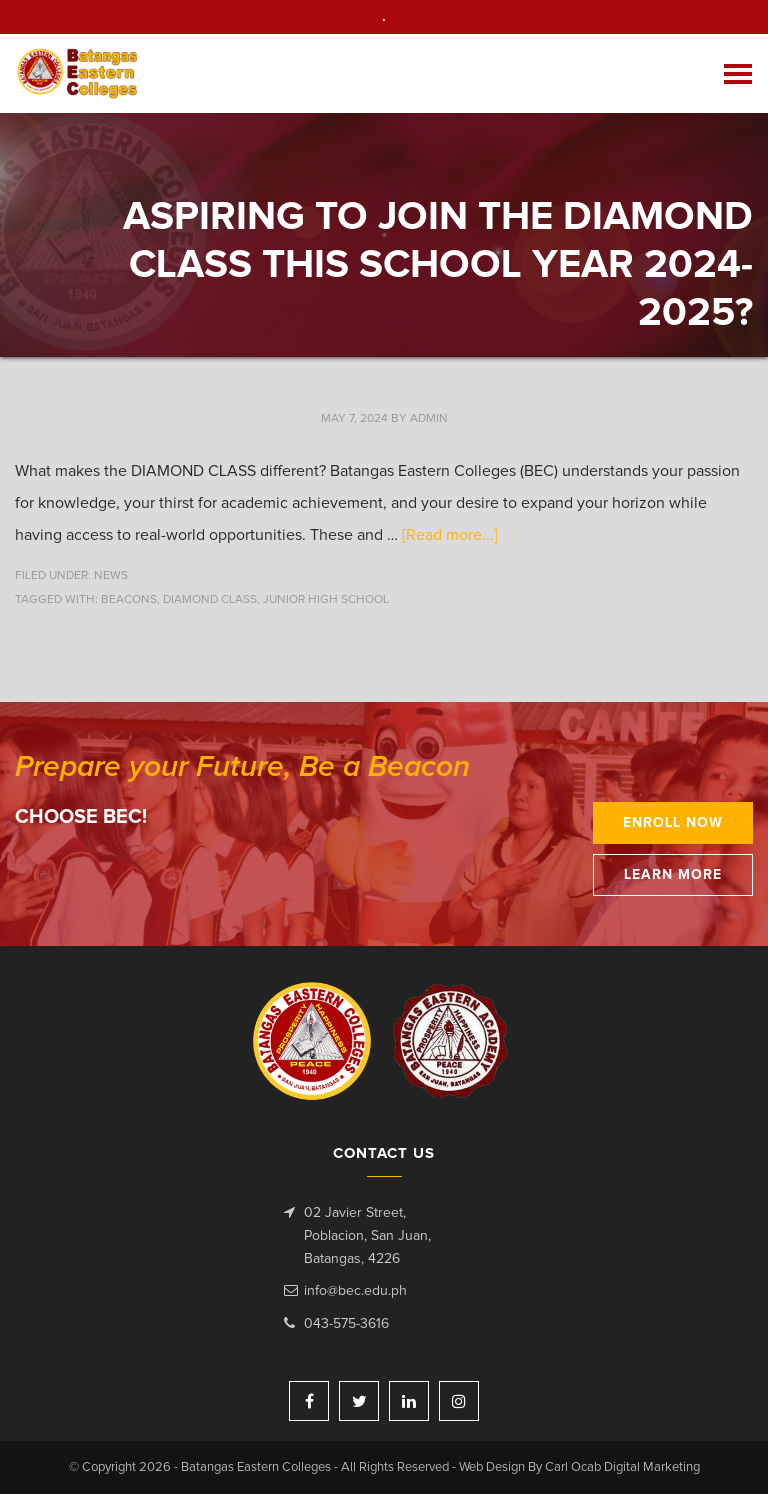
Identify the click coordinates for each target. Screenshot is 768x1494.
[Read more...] (450, 535)
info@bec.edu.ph (355, 1291)
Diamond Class (210, 600)
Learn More (673, 875)
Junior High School (326, 600)
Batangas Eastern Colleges (78, 73)
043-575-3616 (346, 1324)
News (111, 576)
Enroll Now (673, 823)
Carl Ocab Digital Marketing (622, 1467)
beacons (129, 600)
